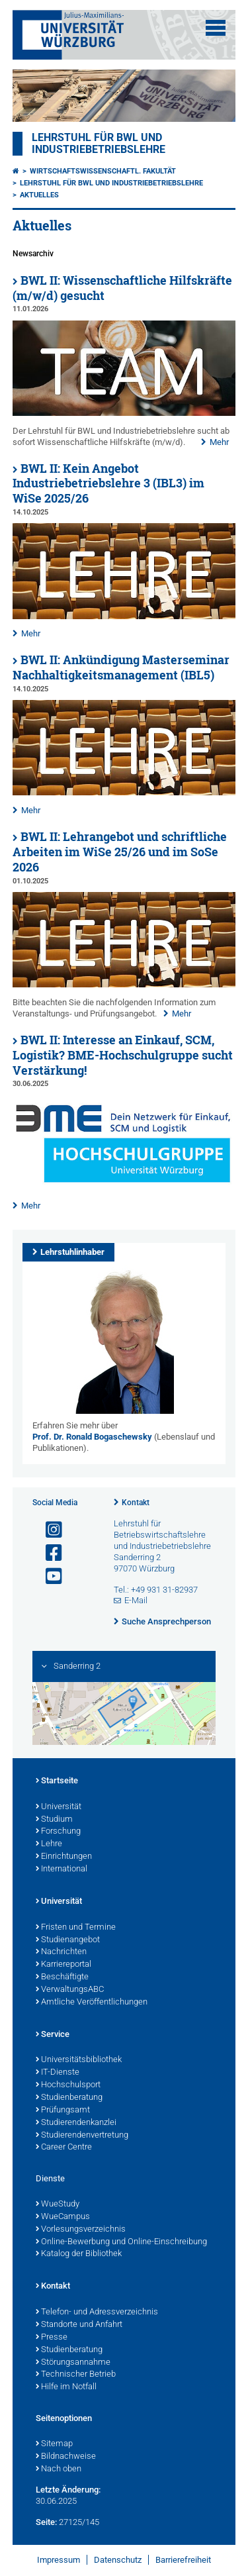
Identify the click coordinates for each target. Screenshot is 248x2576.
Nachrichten (61, 1952)
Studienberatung (69, 2098)
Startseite (57, 1781)
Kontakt (135, 1502)
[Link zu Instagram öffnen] (48, 1530)
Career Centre (64, 2148)
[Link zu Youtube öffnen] (48, 1576)
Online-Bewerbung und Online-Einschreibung (121, 2242)
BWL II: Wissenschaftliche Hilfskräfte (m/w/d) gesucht (122, 288)
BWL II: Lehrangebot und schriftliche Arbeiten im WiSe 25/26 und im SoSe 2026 (120, 852)
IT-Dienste (57, 2073)
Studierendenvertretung (82, 2136)
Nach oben (58, 2469)
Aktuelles (39, 195)
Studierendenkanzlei (76, 2123)
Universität (58, 1807)
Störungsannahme (73, 2363)
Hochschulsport (68, 2085)
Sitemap (54, 2444)
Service (52, 2035)
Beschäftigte (62, 1977)
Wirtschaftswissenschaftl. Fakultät (103, 171)
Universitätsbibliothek (79, 2060)
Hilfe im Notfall (66, 2387)
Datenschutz (118, 2560)
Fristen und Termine (76, 1928)
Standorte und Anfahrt (79, 2325)
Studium (54, 1820)
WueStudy (57, 2204)
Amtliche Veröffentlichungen (91, 2002)
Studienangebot (68, 1940)
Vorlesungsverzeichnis (81, 2230)
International (61, 1869)
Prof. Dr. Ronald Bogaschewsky (92, 1437)
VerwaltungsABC (70, 1990)
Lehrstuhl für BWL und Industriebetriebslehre (98, 144)
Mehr (219, 442)
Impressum (58, 2560)
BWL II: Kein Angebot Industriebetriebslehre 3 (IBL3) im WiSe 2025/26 (108, 484)
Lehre (49, 1844)
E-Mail (135, 1600)
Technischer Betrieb (76, 2375)
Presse (51, 2338)
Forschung (58, 1832)
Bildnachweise (66, 2457)
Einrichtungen (64, 1857)
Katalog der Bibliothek (79, 2254)
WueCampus (63, 2217)
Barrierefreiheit (183, 2560)
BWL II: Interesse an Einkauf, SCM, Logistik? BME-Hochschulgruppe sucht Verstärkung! (123, 1055)
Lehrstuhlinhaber (72, 1252)
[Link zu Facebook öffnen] (48, 1553)
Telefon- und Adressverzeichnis (97, 2312)
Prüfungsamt (63, 2110)
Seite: (46, 2522)
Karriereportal (63, 1965)
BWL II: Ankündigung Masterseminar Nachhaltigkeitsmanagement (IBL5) (121, 667)
